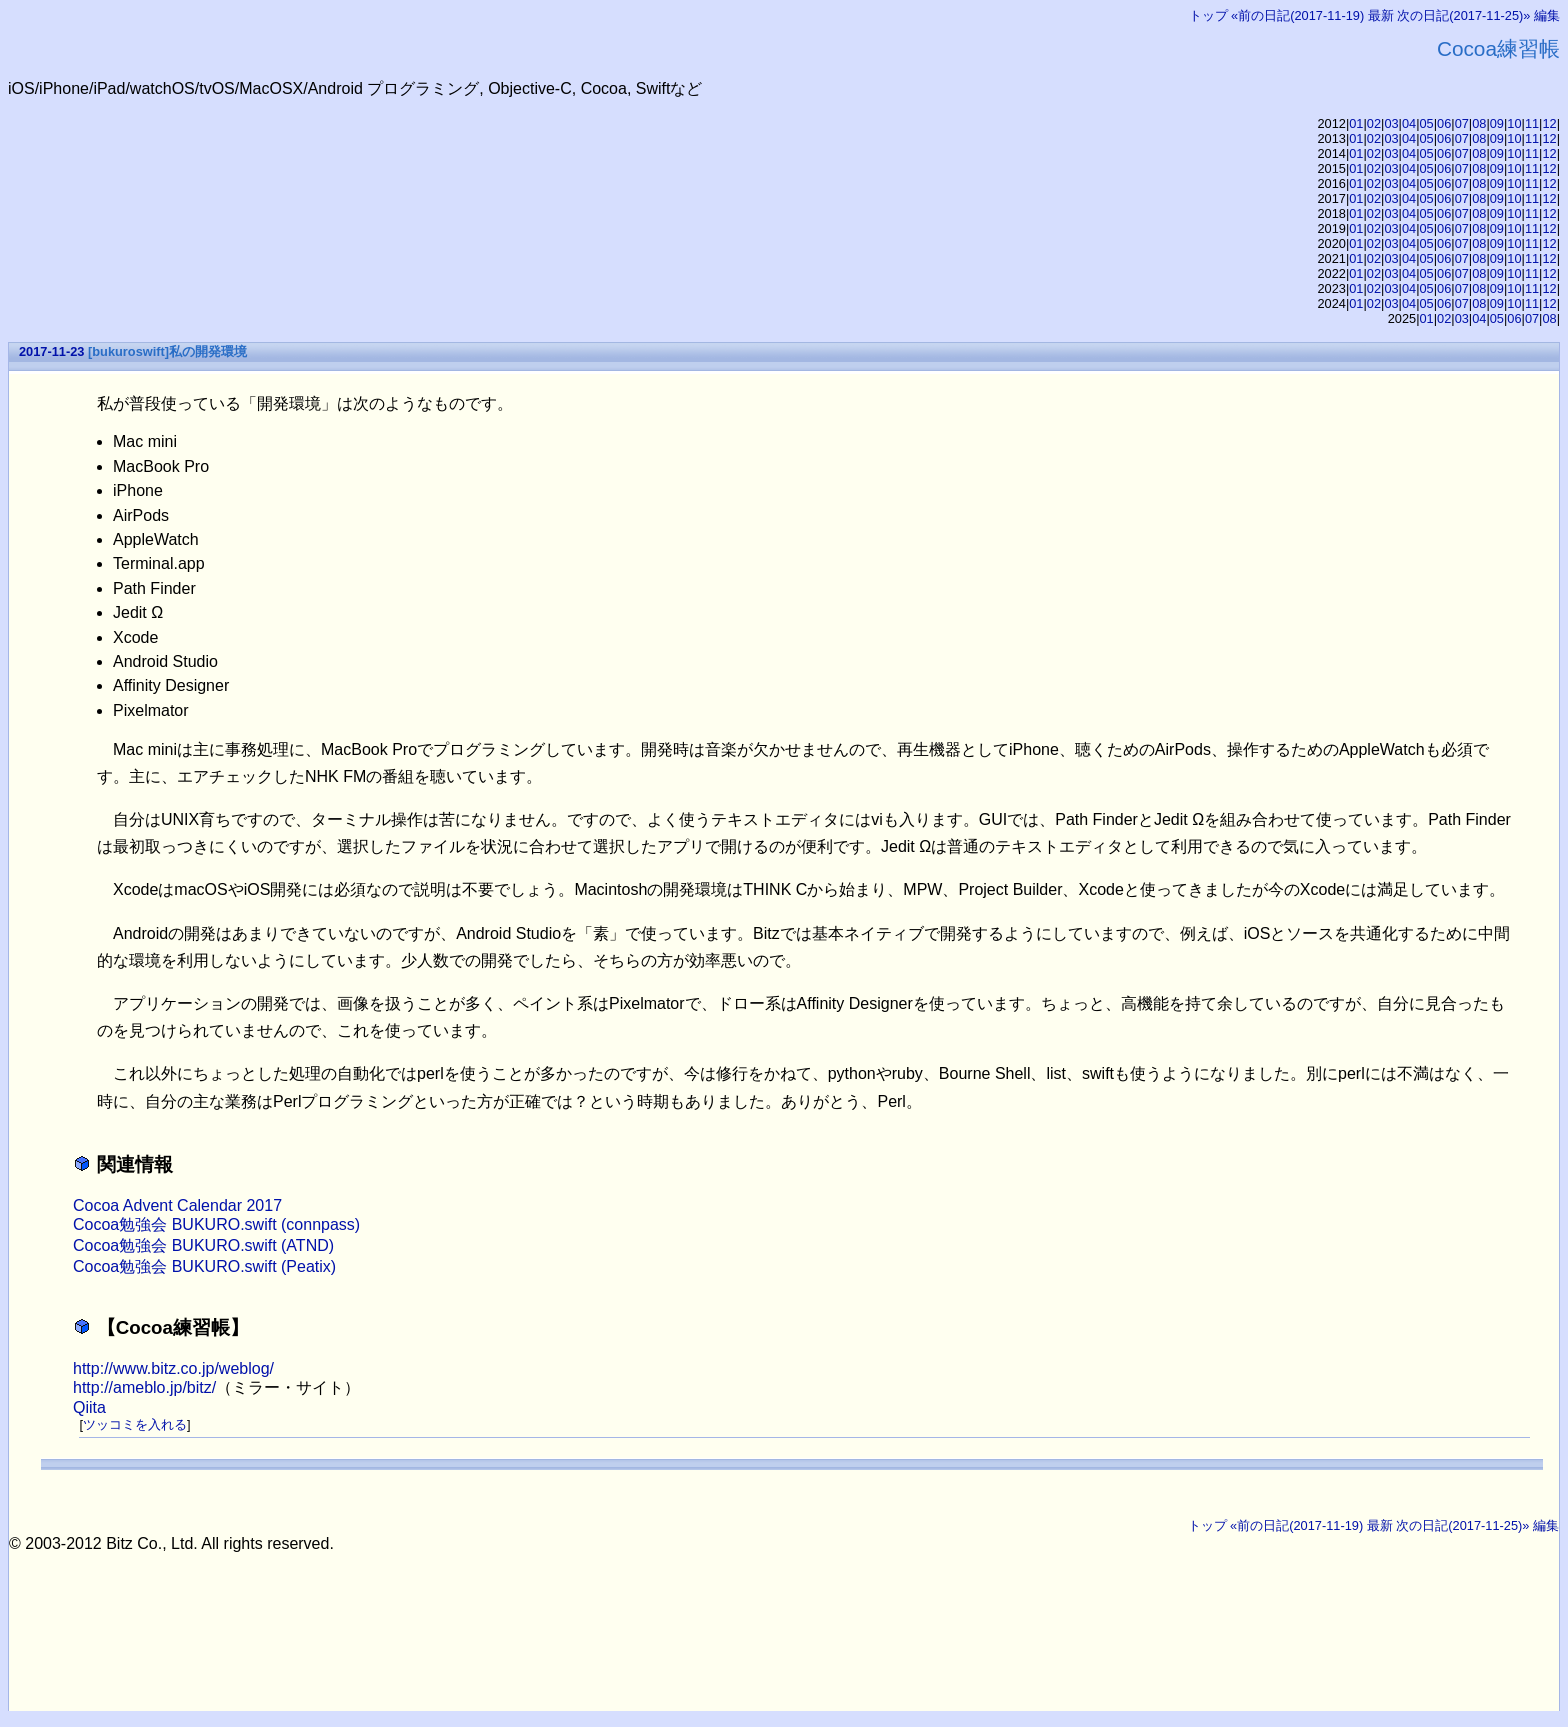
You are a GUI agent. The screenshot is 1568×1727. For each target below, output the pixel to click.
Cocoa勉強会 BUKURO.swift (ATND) (203, 1245)
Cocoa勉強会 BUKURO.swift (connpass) (216, 1224)
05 (1427, 123)
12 (1549, 123)
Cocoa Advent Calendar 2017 (177, 1205)
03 (1391, 123)
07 (1462, 123)
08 (1479, 123)
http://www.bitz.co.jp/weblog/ (173, 1368)
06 (1444, 123)
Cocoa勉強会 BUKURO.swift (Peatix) (204, 1266)
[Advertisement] (373, 1598)
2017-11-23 (51, 351)
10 (1514, 123)
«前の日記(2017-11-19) (1297, 15)
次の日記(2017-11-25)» (1463, 15)
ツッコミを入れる (135, 1424)
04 (1409, 123)
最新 (1381, 15)
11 (1532, 123)
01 (1356, 123)
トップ (1208, 15)
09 (1497, 123)
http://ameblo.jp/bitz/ (144, 1387)
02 (1374, 123)
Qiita (89, 1407)
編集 (1547, 15)
